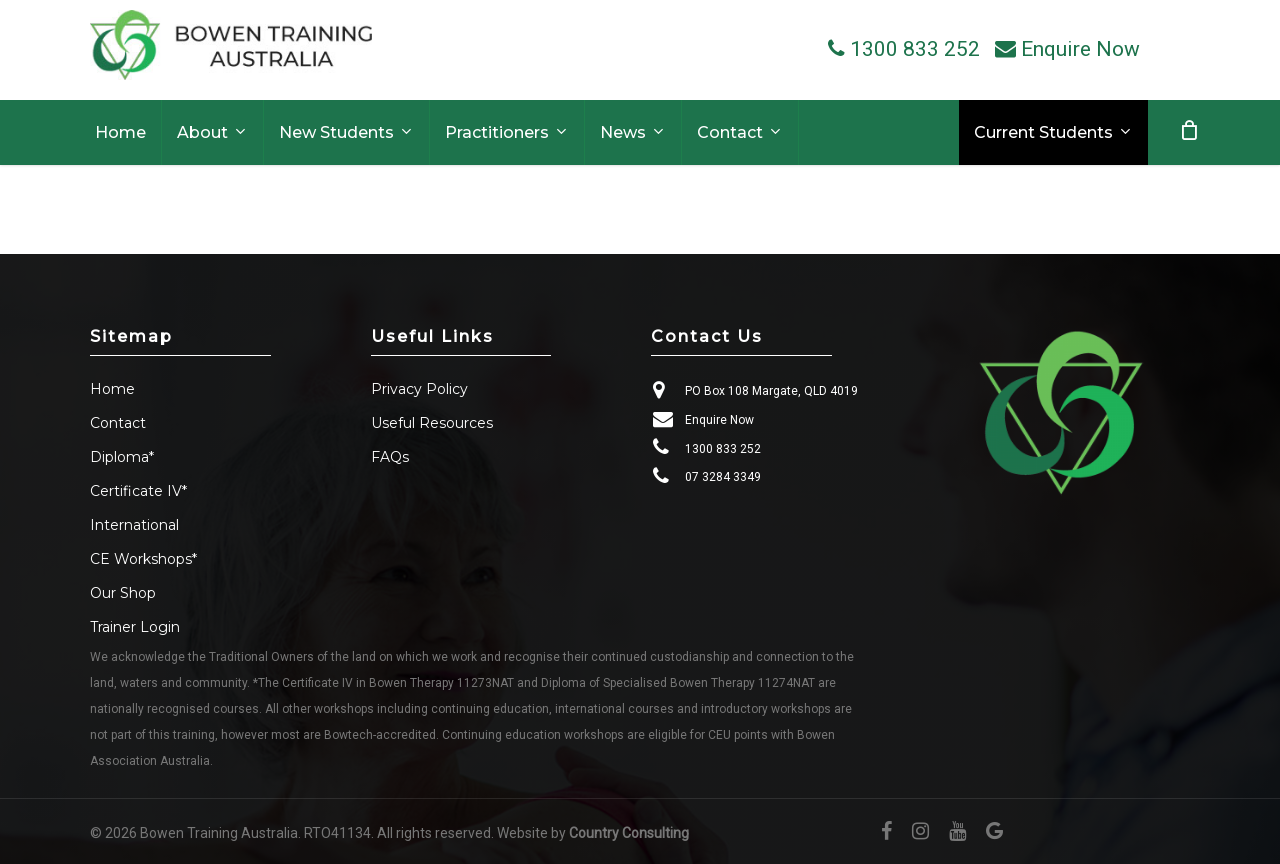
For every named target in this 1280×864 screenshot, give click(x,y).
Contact (118, 423)
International (134, 525)
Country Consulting (629, 833)
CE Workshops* (143, 559)
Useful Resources (432, 423)
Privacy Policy (419, 389)
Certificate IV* (138, 491)
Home (112, 389)
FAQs (390, 457)
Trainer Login (135, 627)
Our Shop (123, 593)
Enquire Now (719, 420)
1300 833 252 (723, 449)
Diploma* (122, 457)
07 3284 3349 (723, 477)
